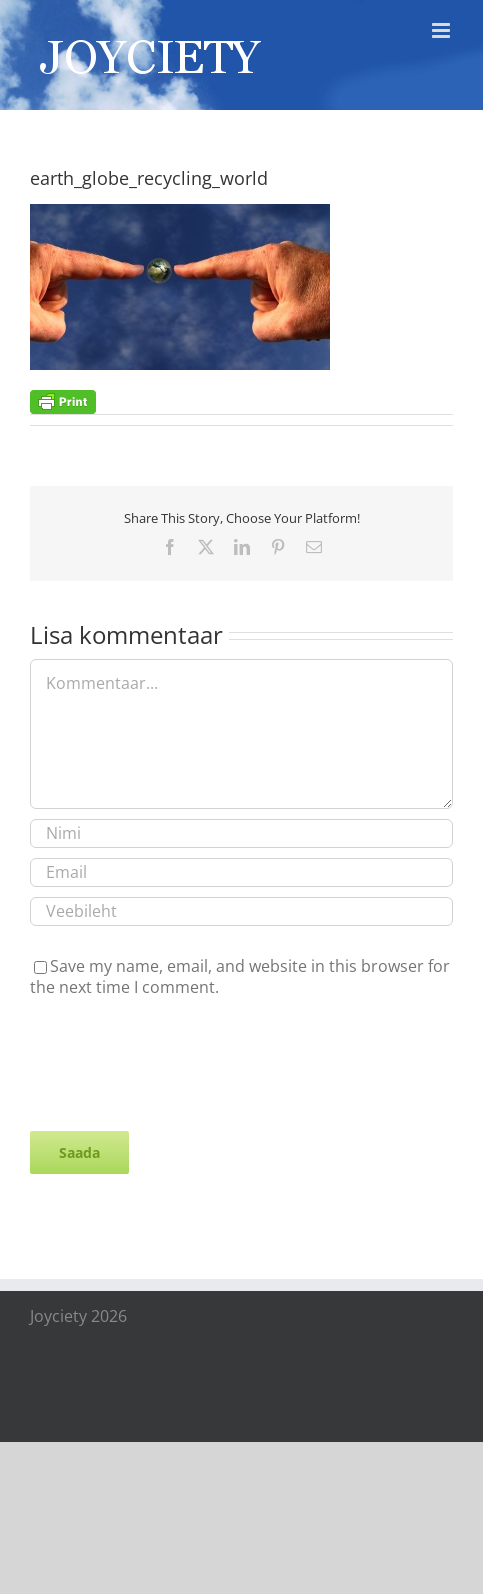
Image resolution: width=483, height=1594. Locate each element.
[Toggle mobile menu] (442, 30)
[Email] (241, 872)
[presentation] (182, 1062)
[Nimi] (241, 833)
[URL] (241, 911)
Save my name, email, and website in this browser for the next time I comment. (240, 976)
